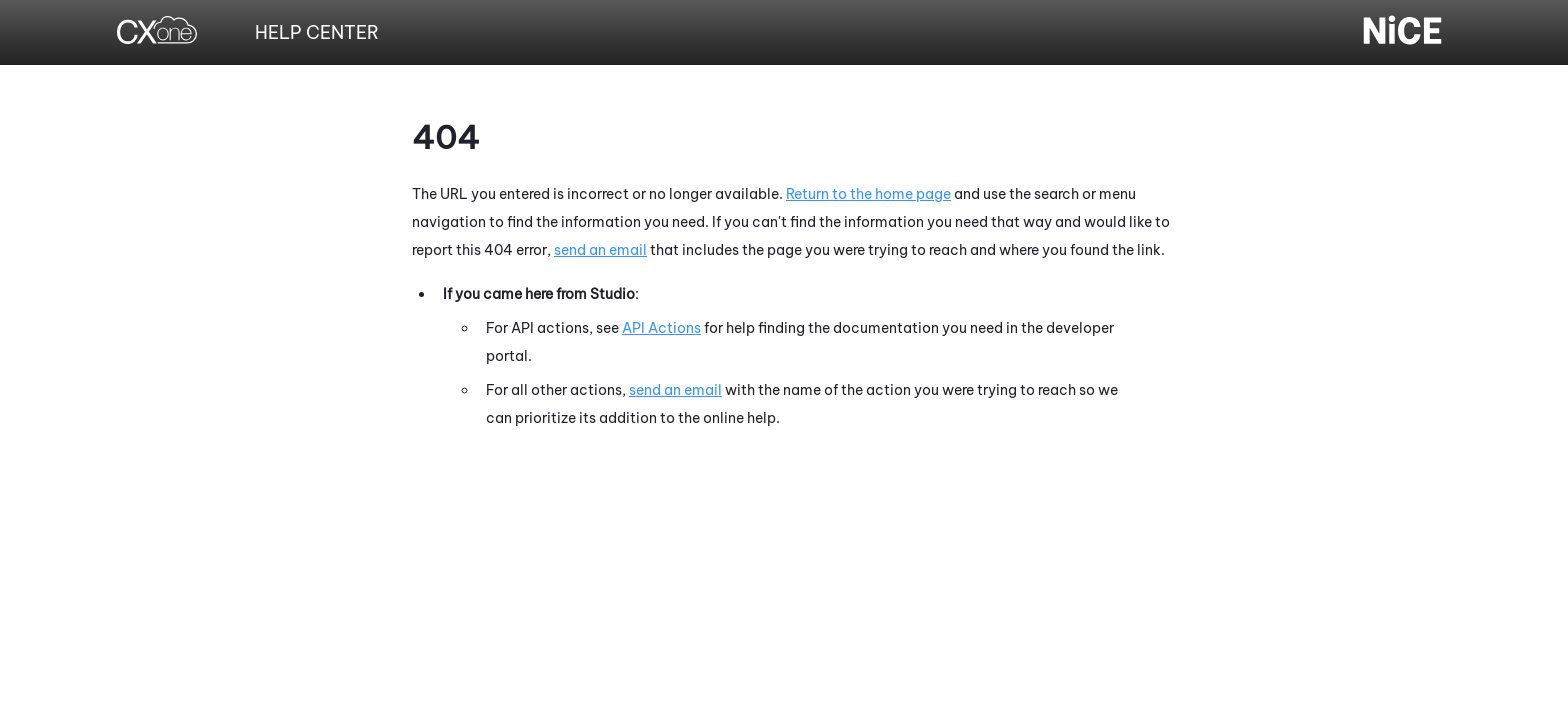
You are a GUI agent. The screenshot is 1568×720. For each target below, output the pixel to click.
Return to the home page (868, 194)
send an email (600, 250)
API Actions (661, 328)
